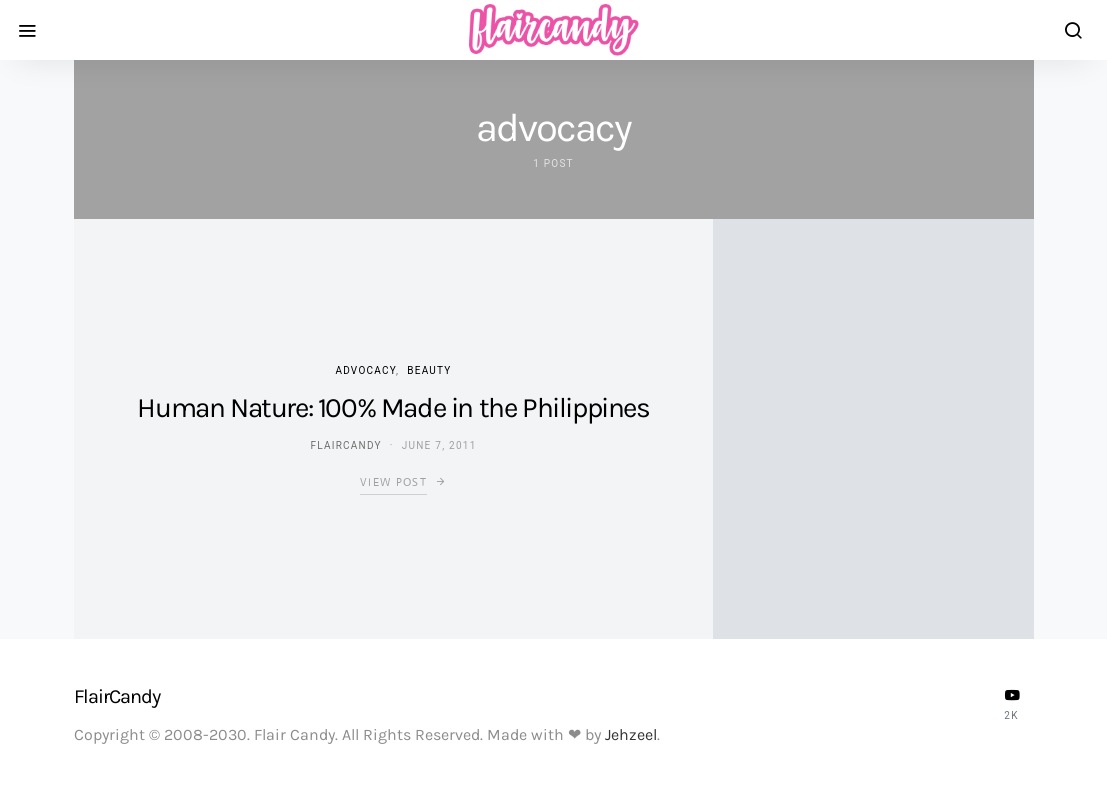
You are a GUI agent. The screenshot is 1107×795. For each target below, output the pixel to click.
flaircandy (345, 445)
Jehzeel (631, 734)
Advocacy (365, 370)
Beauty (429, 370)
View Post (393, 482)
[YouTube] (1012, 704)
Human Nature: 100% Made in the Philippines (393, 407)
